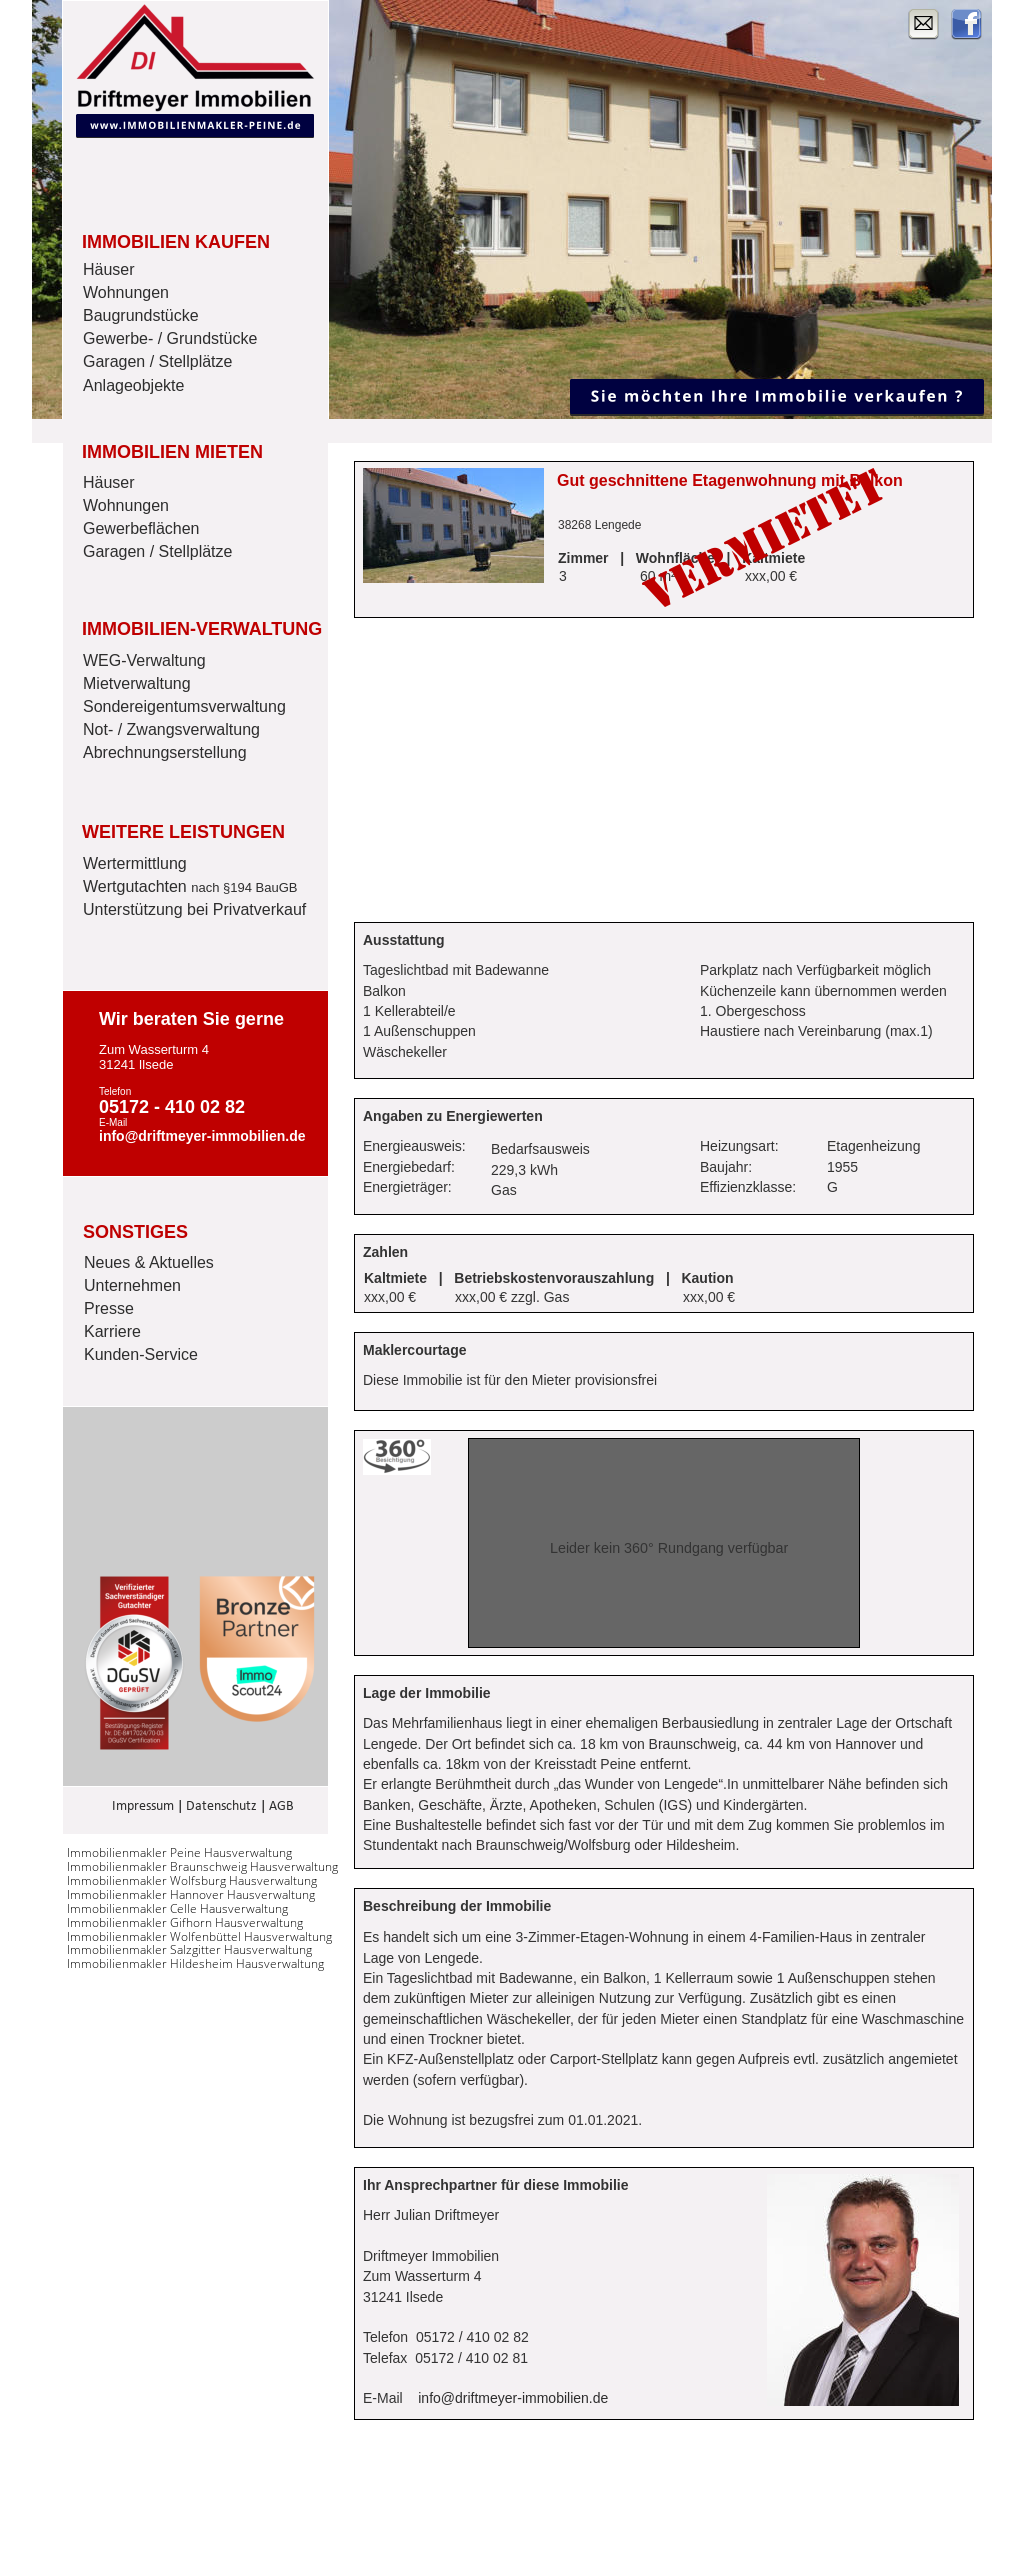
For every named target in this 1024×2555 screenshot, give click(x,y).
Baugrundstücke (141, 315)
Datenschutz (221, 1806)
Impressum (143, 1806)
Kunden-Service (141, 1354)
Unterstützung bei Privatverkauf (194, 909)
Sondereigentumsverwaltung (184, 706)
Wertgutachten (137, 886)
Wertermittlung (135, 863)
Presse (109, 1308)
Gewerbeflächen (141, 528)
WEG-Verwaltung (144, 660)
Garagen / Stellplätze (157, 361)
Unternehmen (132, 1285)
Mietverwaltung (137, 683)
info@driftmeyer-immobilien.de (513, 2398)
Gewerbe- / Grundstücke (170, 338)
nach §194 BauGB (244, 887)
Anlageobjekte (133, 385)
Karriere (112, 1331)
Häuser (109, 269)
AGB (281, 1806)
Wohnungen (126, 292)
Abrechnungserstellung (165, 752)
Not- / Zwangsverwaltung (171, 729)
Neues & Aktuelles (149, 1262)
